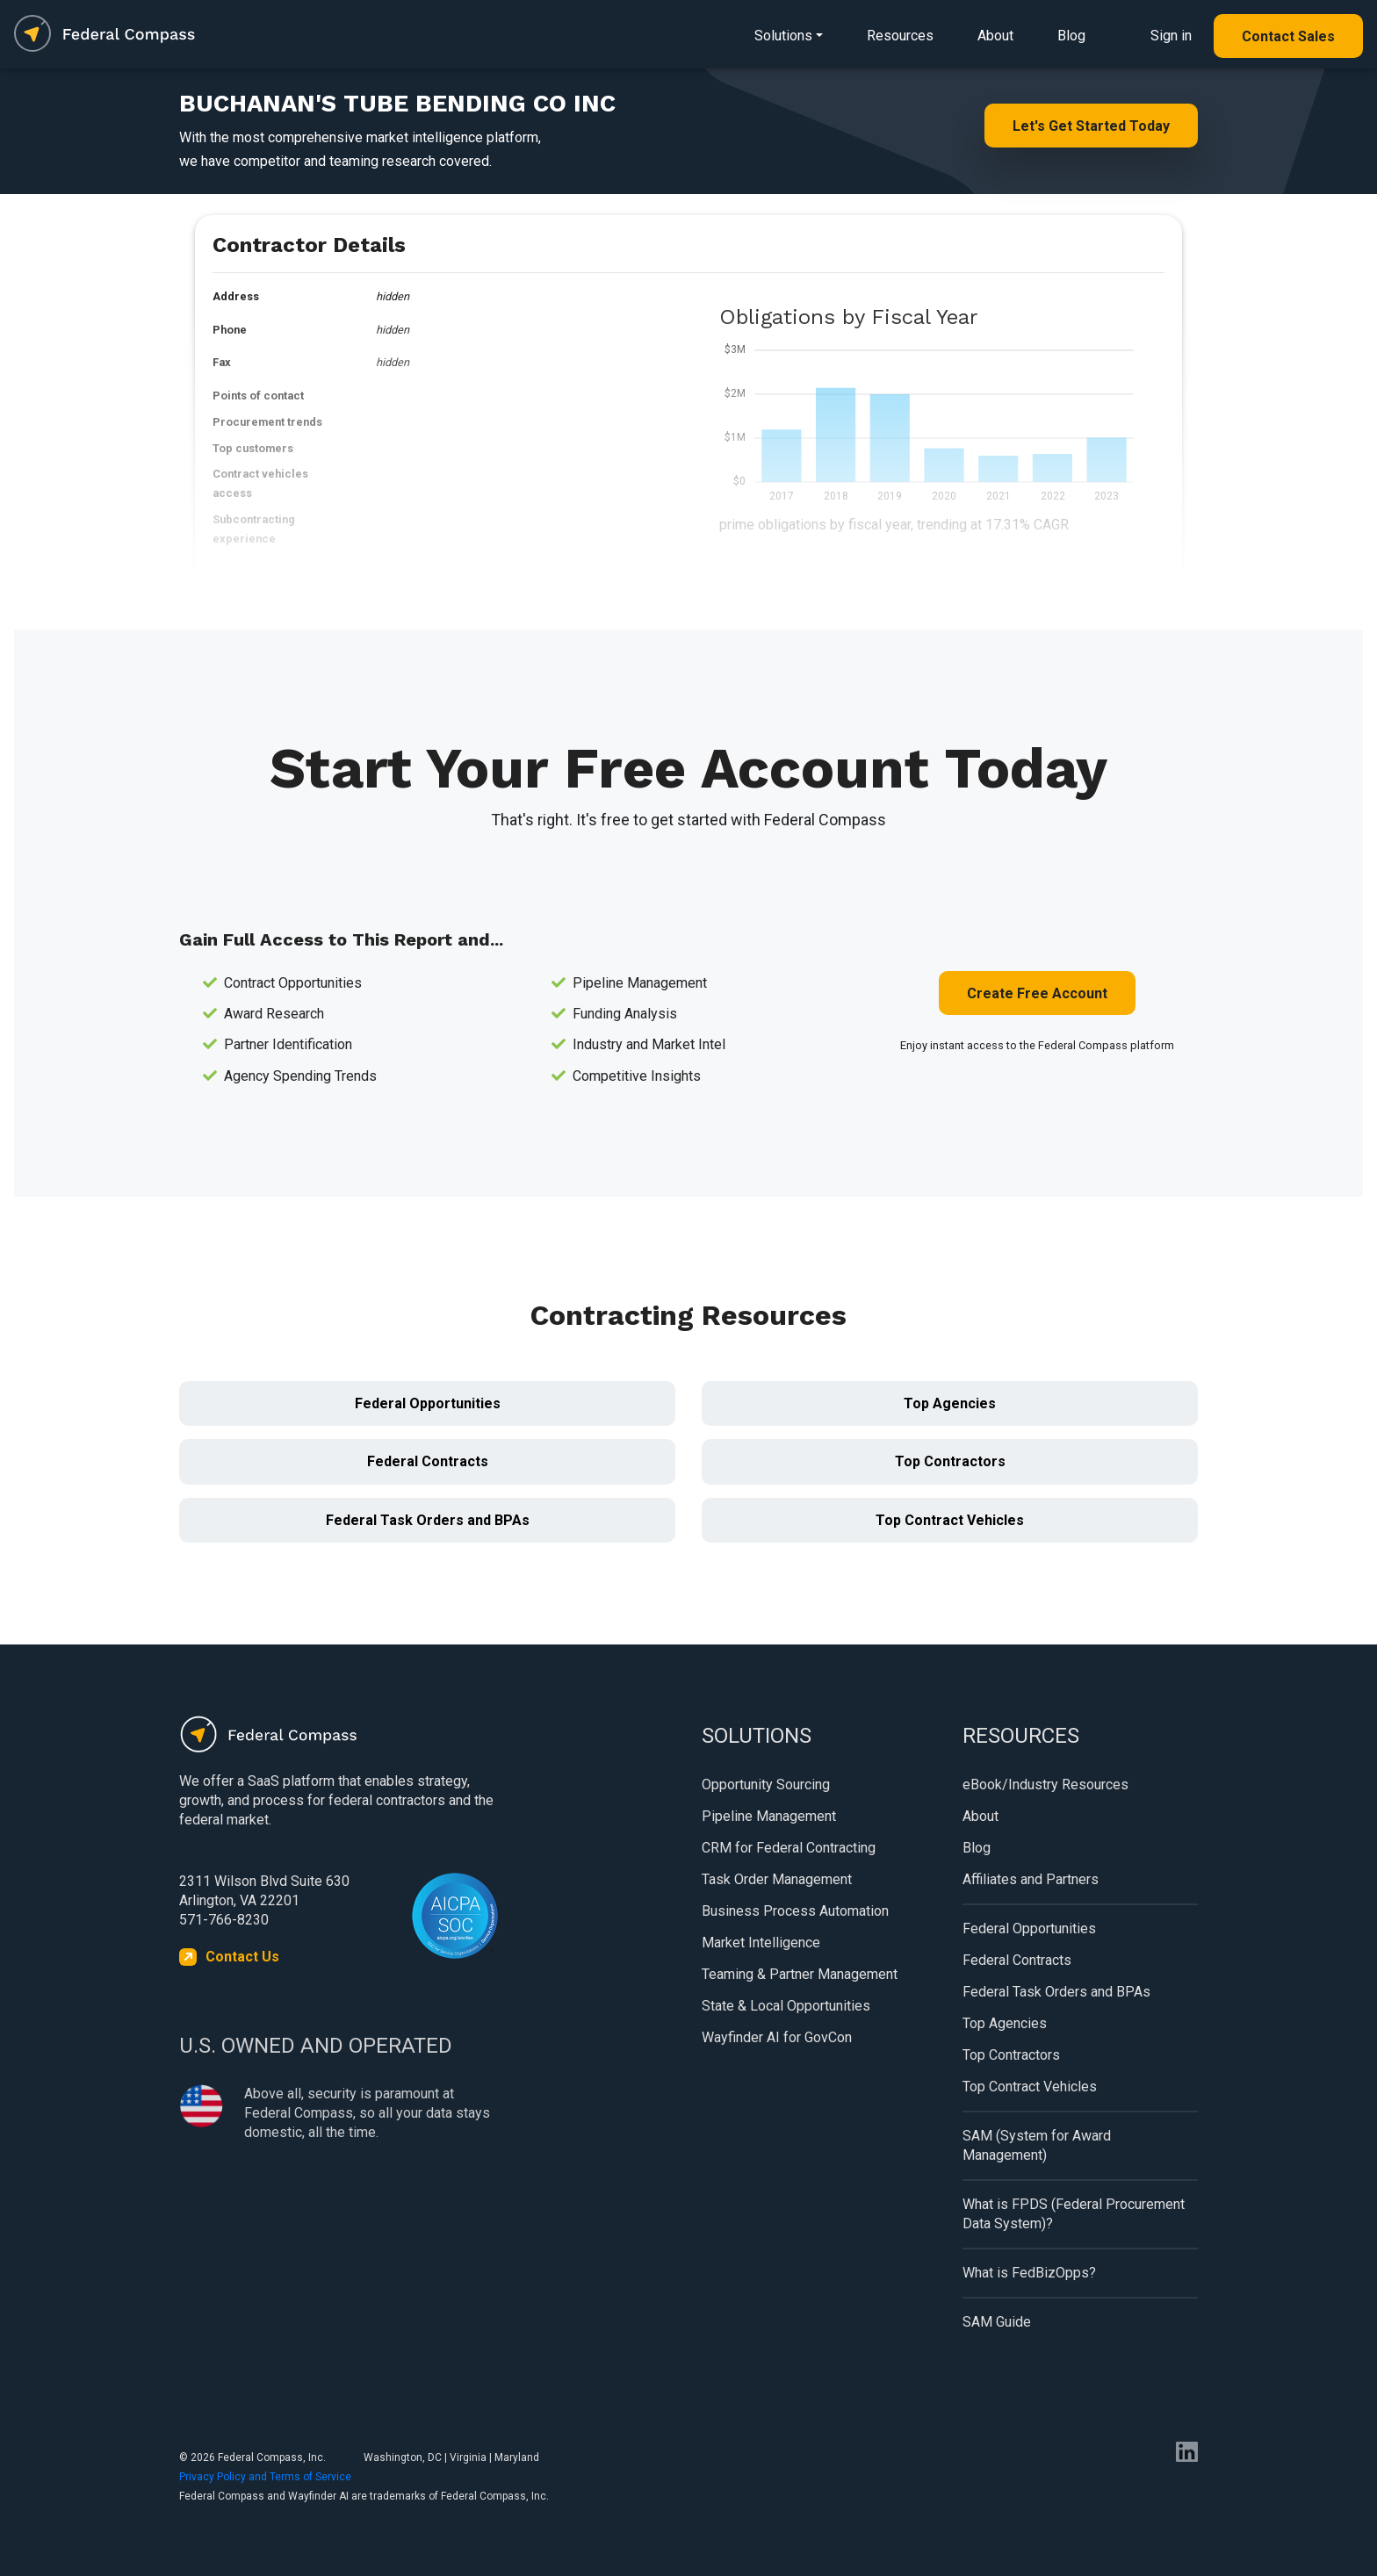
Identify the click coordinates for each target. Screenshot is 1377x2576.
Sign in (1171, 35)
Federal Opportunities (428, 1403)
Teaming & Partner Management (800, 1974)
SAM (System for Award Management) (1036, 2145)
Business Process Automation (795, 1911)
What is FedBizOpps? (1029, 2272)
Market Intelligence (761, 1942)
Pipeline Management (769, 1816)
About (995, 35)
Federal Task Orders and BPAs (428, 1520)
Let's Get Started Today (1091, 126)
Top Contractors (950, 1461)
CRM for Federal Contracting (789, 1847)
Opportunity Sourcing (766, 1784)
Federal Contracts (427, 1461)
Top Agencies (950, 1403)
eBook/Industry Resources (1045, 1784)
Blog (1071, 35)
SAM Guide (996, 2321)
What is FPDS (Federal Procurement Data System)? (1073, 2214)
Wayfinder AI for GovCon (777, 2037)
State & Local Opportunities (786, 2005)
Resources (900, 35)
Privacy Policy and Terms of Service (265, 2477)
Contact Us (242, 1956)
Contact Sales (1288, 36)
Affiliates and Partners (1030, 1879)
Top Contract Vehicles (950, 1520)
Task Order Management (777, 1879)
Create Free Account (1037, 993)
